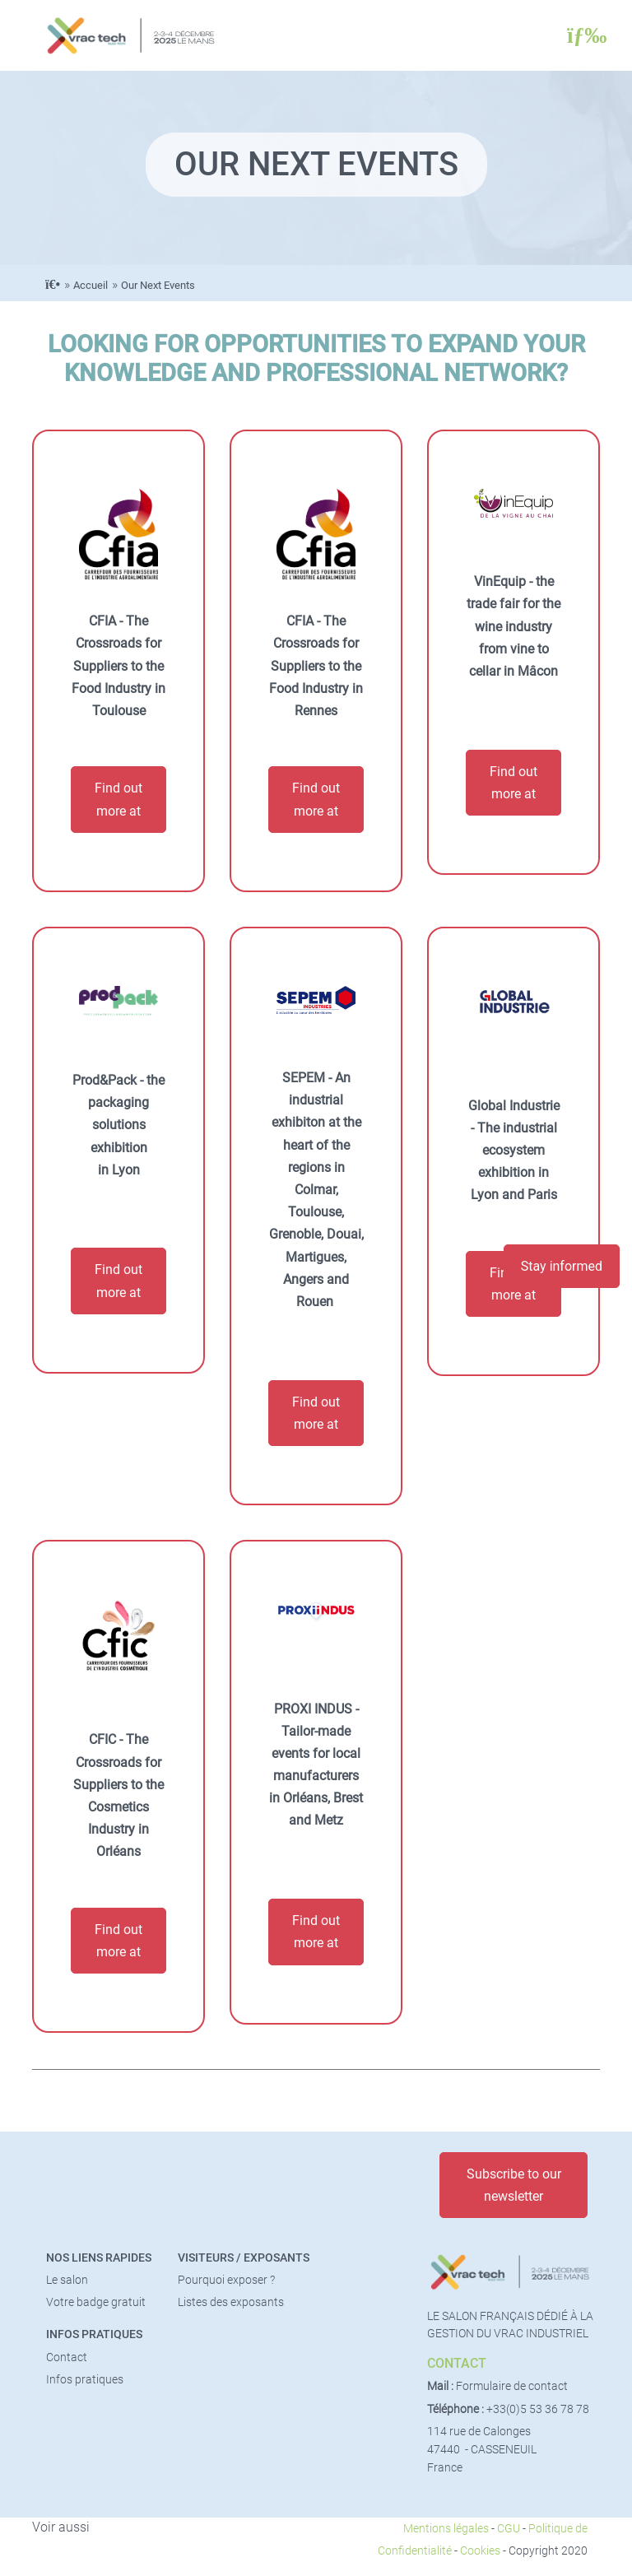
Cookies (480, 2551)
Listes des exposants (231, 2302)
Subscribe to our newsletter (514, 2185)
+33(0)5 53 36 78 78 (537, 2409)
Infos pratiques (94, 2334)
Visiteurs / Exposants (243, 2258)
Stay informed (561, 1266)
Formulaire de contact (512, 2386)
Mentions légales (446, 2529)
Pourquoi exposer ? (226, 2280)
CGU (508, 2529)
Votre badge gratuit (96, 2302)
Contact (66, 2357)
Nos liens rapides (98, 2258)
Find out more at (118, 799)
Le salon (67, 2280)
